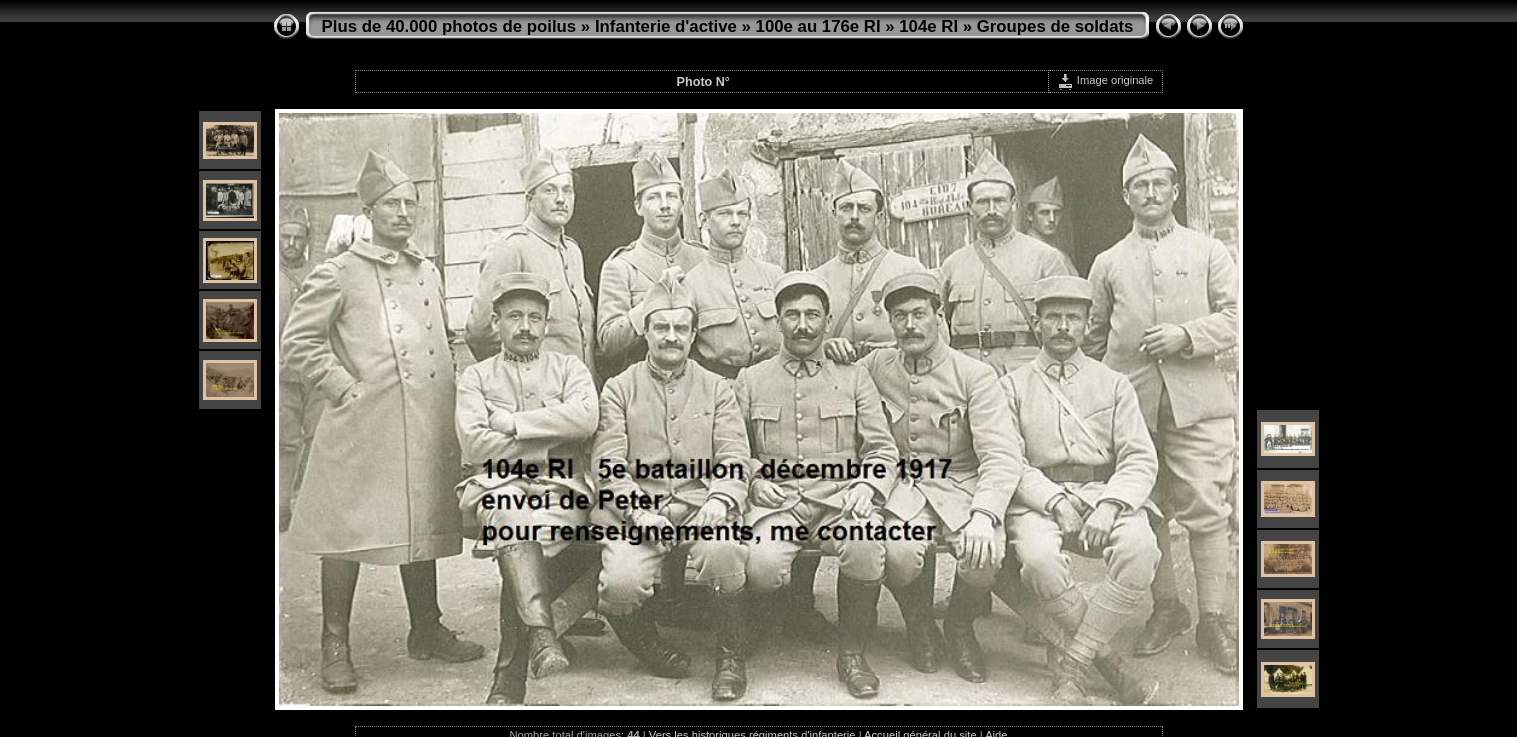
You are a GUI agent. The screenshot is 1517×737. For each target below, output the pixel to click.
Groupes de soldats (1055, 26)
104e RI (928, 26)
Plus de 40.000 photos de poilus (449, 26)
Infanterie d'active (666, 26)
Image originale (1105, 80)
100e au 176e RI (818, 26)
